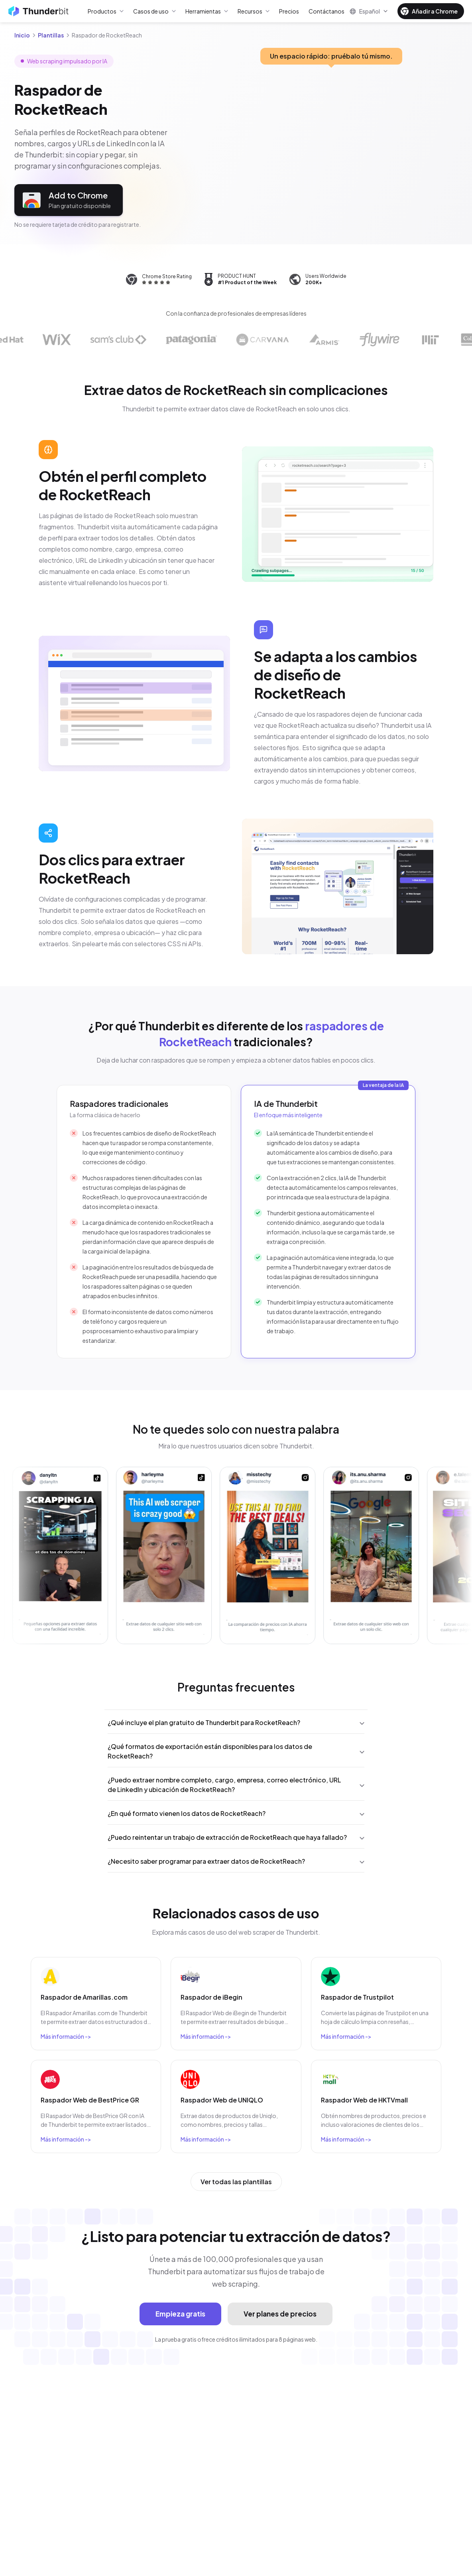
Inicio (22, 35)
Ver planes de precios (280, 2313)
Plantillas (51, 35)
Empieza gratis (180, 2313)
